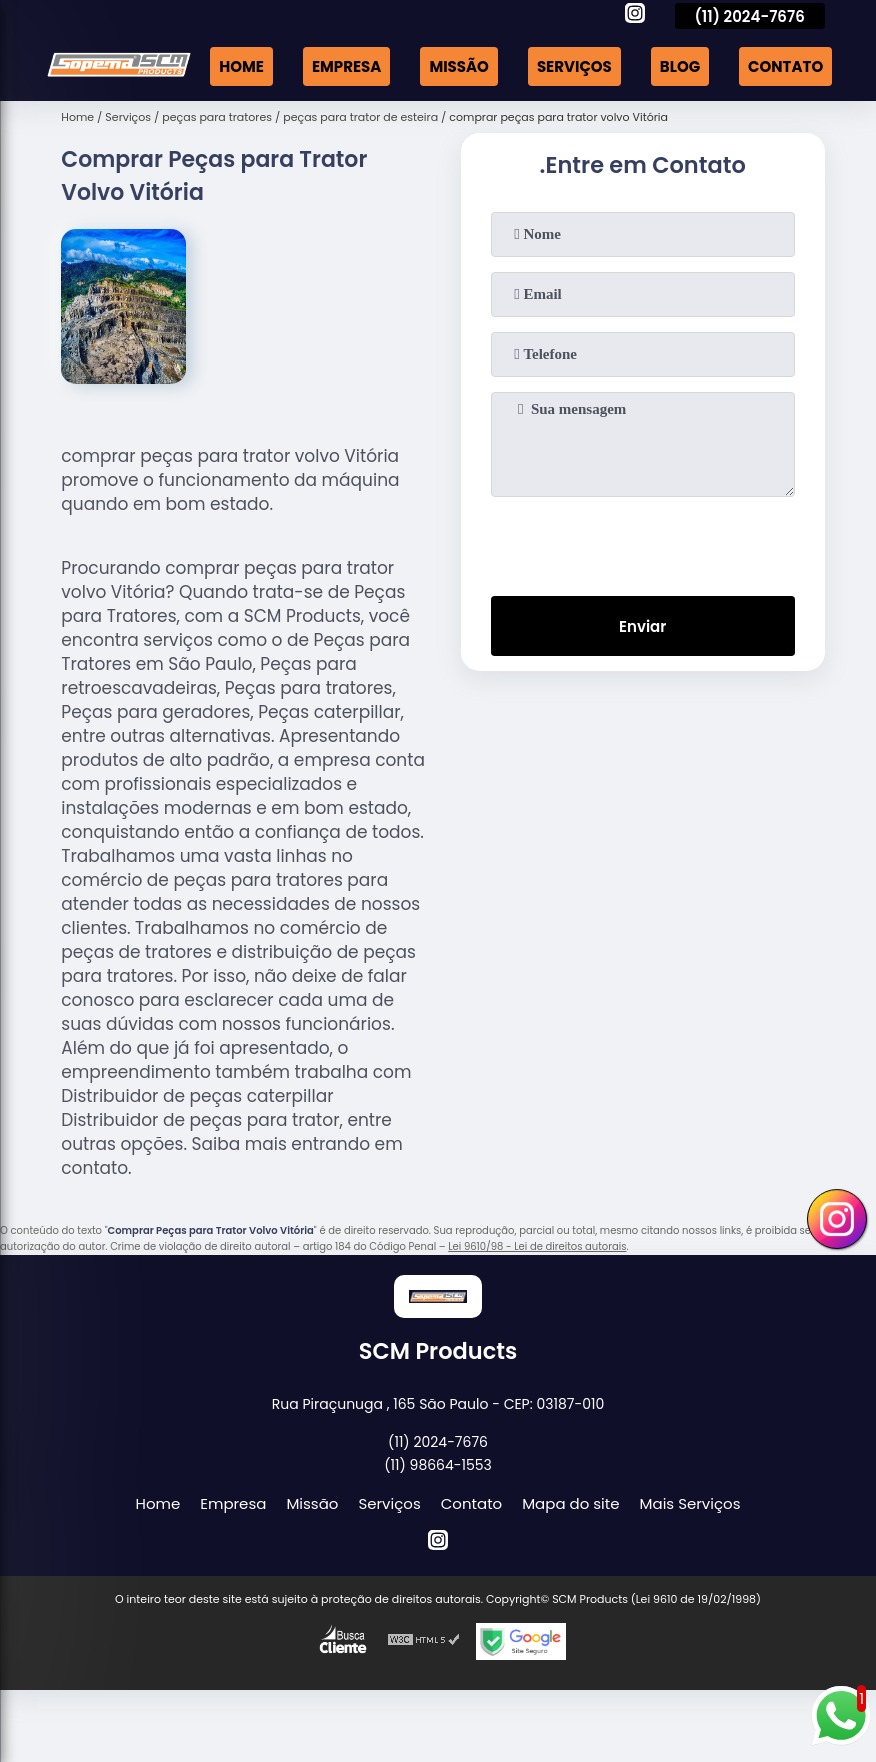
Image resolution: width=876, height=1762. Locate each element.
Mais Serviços (690, 1503)
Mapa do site (570, 1503)
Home (241, 66)
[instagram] (635, 16)
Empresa (346, 66)
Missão (459, 66)
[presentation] (643, 542)
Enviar (642, 626)
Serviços (574, 66)
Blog (680, 66)
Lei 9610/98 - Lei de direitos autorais (537, 1246)
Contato (785, 66)
